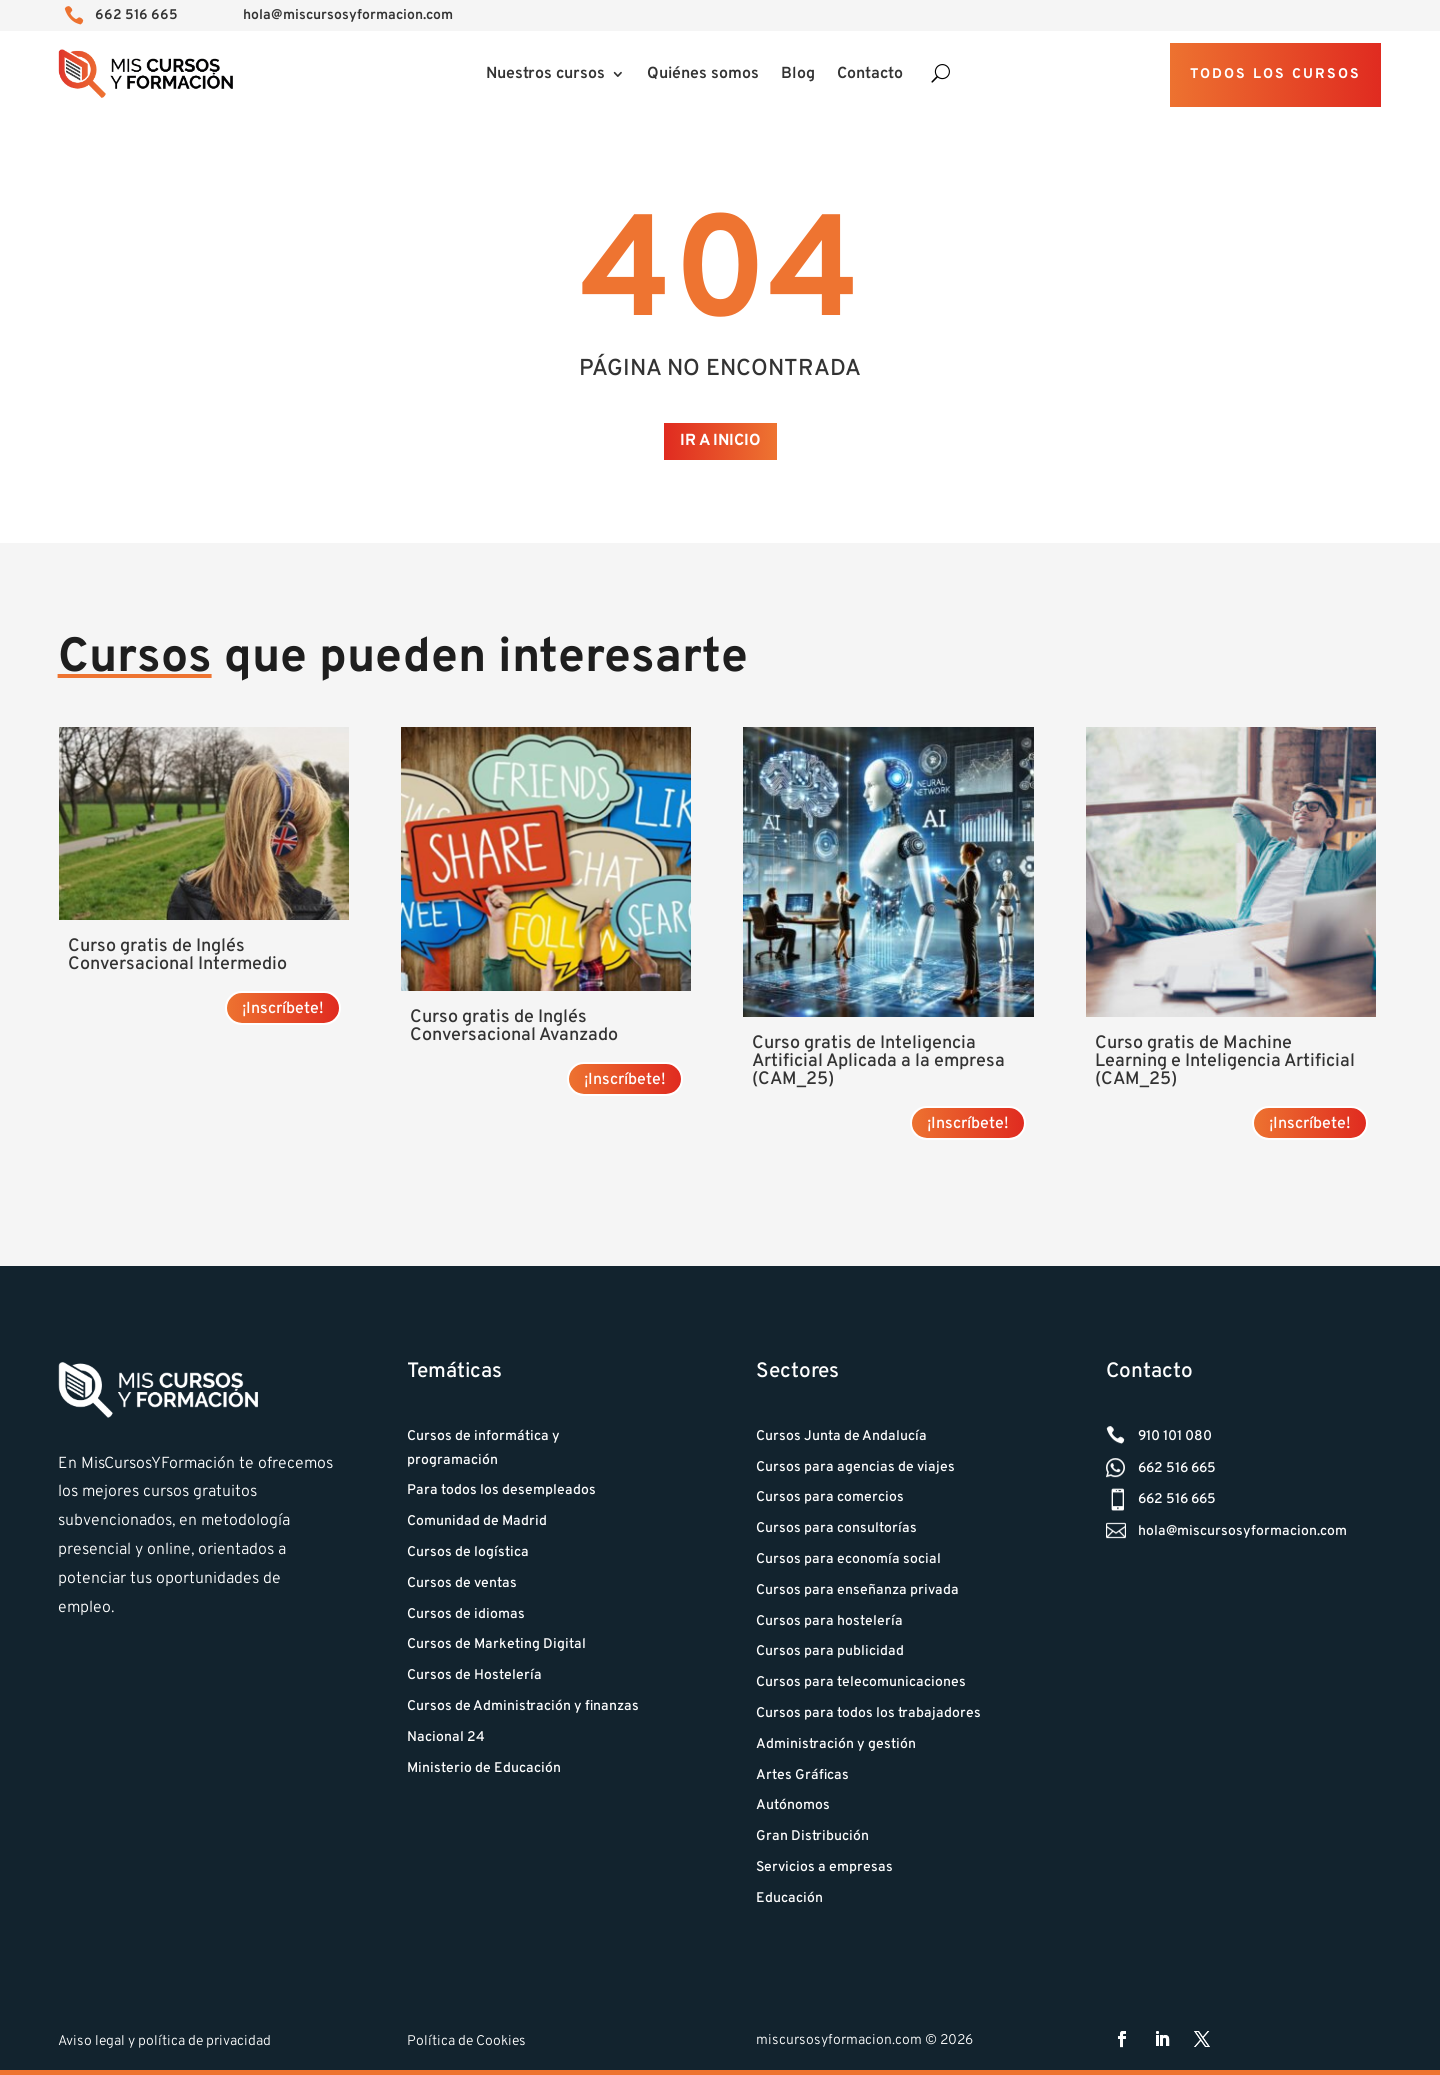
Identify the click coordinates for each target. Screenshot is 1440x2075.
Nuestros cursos (545, 75)
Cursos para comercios (830, 1497)
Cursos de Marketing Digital (496, 1644)
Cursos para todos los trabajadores (868, 1713)
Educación (789, 1898)
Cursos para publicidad (830, 1651)
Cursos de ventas (462, 1583)
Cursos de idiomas (466, 1614)
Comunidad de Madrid (477, 1521)
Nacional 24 (446, 1737)
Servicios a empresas (824, 1867)
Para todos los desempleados (501, 1490)
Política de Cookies (466, 2041)
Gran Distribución (812, 1836)
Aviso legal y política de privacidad (164, 2041)
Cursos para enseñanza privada (857, 1590)
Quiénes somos (703, 75)
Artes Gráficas (802, 1775)
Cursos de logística (468, 1552)
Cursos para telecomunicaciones (861, 1682)
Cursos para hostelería (829, 1621)
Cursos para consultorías (836, 1528)
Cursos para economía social (848, 1559)
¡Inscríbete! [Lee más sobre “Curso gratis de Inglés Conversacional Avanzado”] (625, 1080)
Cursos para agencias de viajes (855, 1467)
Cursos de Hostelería (474, 1675)
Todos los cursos (1275, 74)
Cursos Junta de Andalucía (841, 1436)
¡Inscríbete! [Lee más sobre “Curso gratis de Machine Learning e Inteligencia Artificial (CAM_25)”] (1310, 1124)
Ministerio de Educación (484, 1768)
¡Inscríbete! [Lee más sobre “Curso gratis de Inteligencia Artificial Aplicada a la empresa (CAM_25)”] (968, 1124)
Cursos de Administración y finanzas (523, 1706)
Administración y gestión (836, 1744)
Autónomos (793, 1805)
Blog (798, 75)
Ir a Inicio (720, 441)
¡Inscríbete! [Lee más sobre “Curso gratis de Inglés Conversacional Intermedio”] (283, 1009)
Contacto (870, 75)
